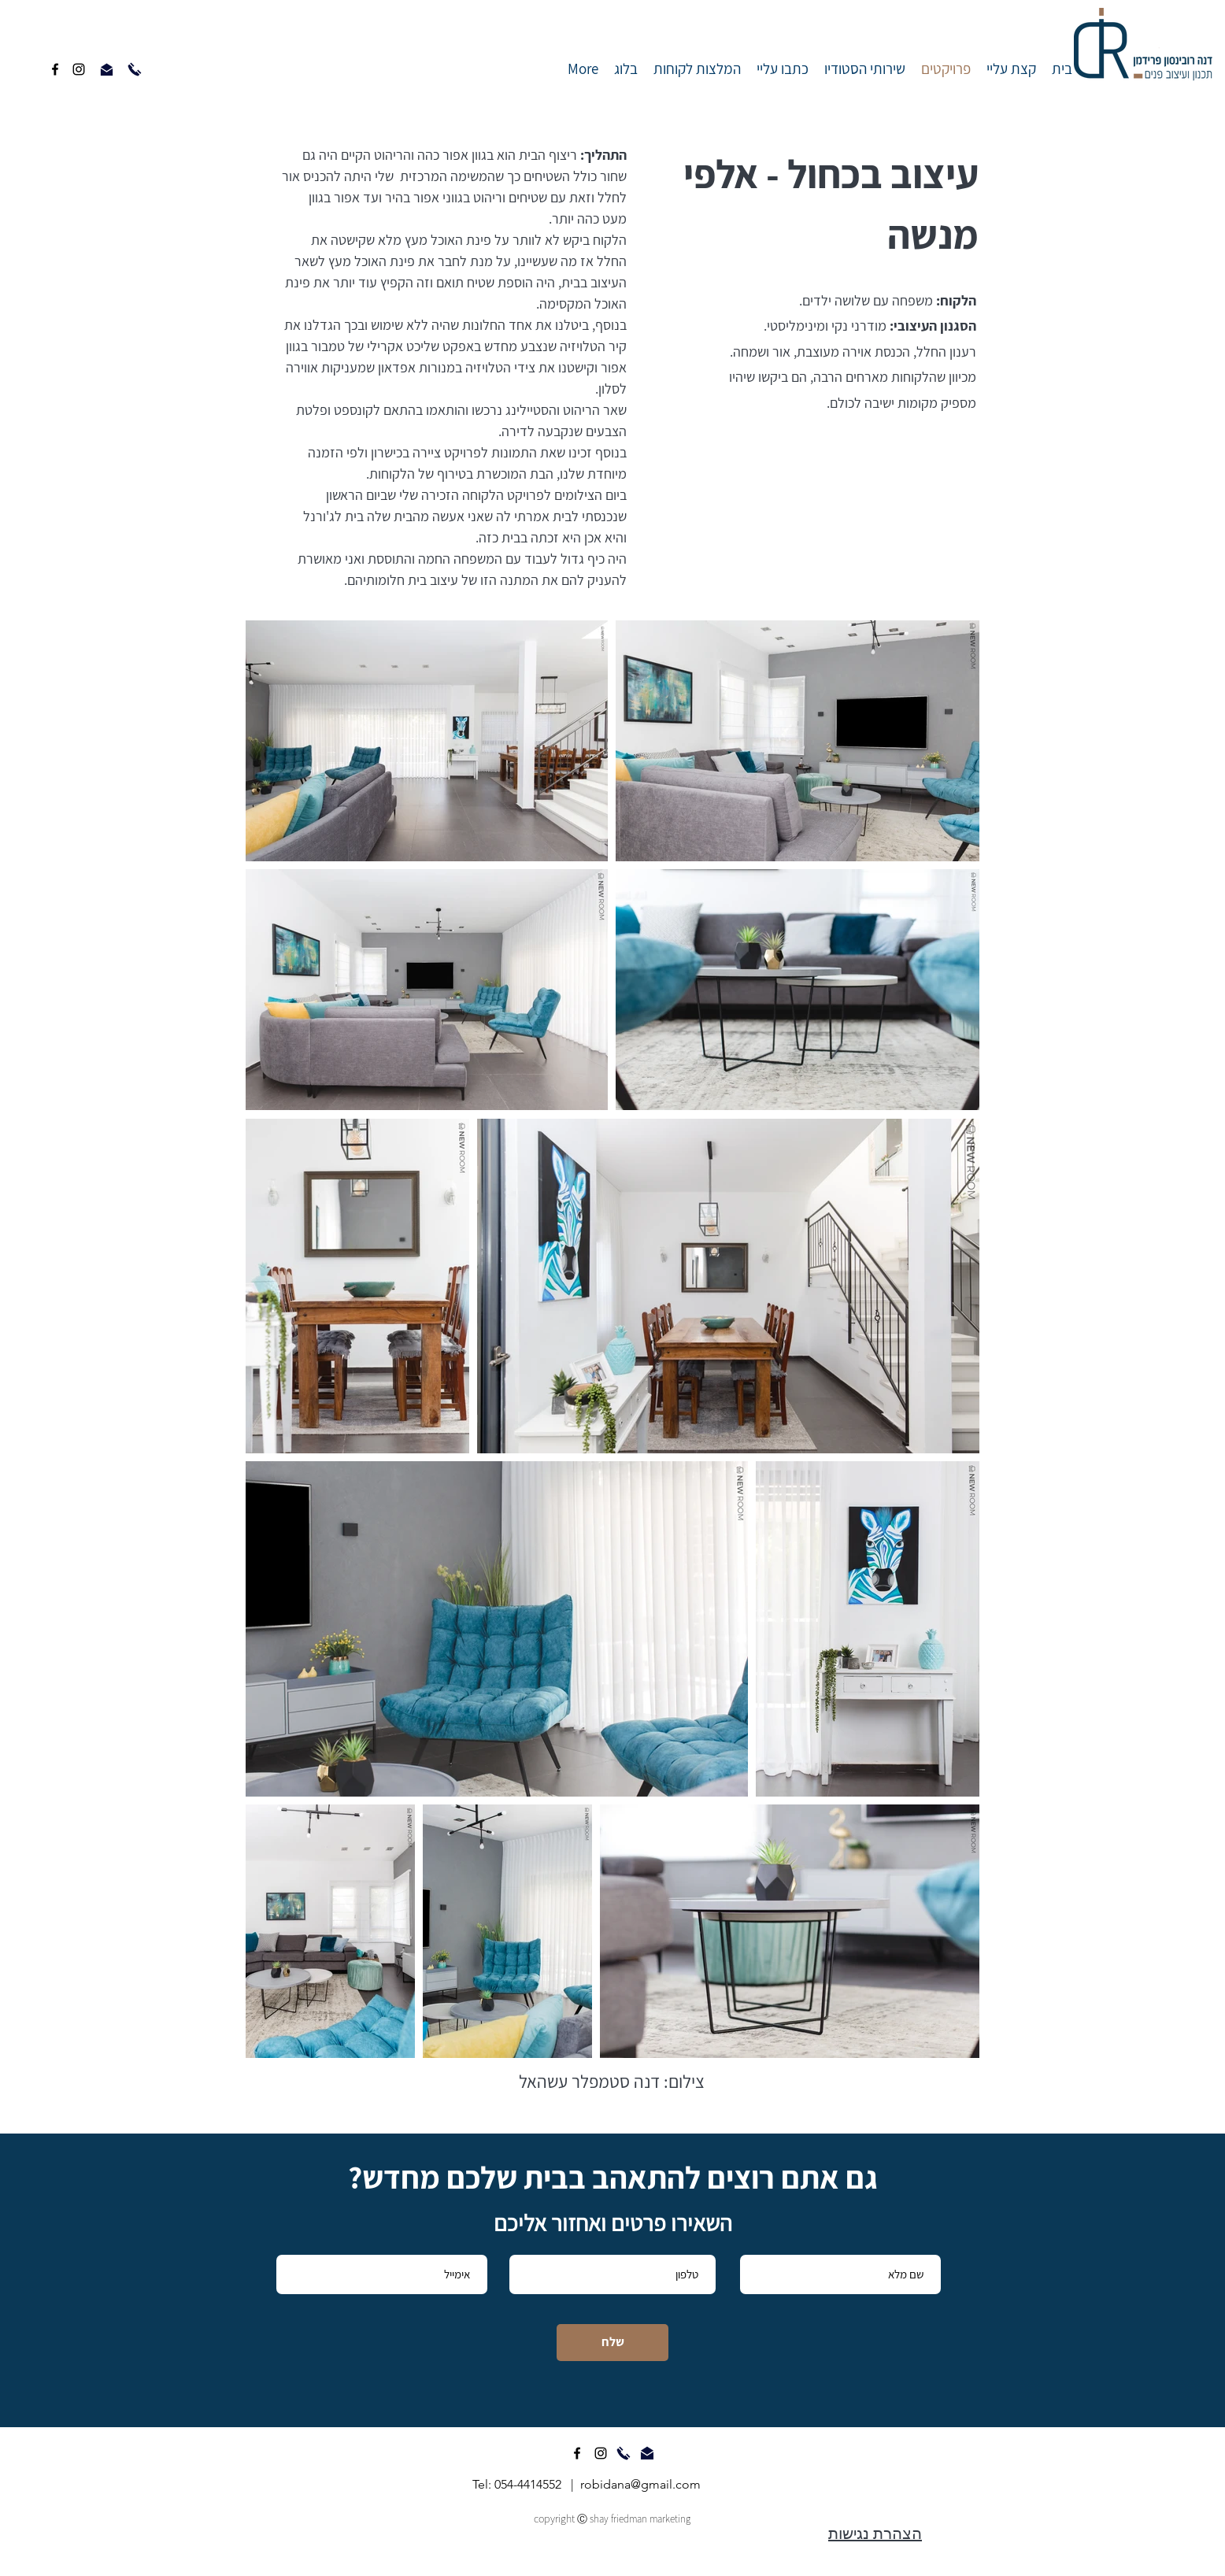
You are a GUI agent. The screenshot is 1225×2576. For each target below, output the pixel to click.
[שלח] (612, 2342)
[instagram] (79, 69)
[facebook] (55, 69)
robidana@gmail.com (640, 2484)
